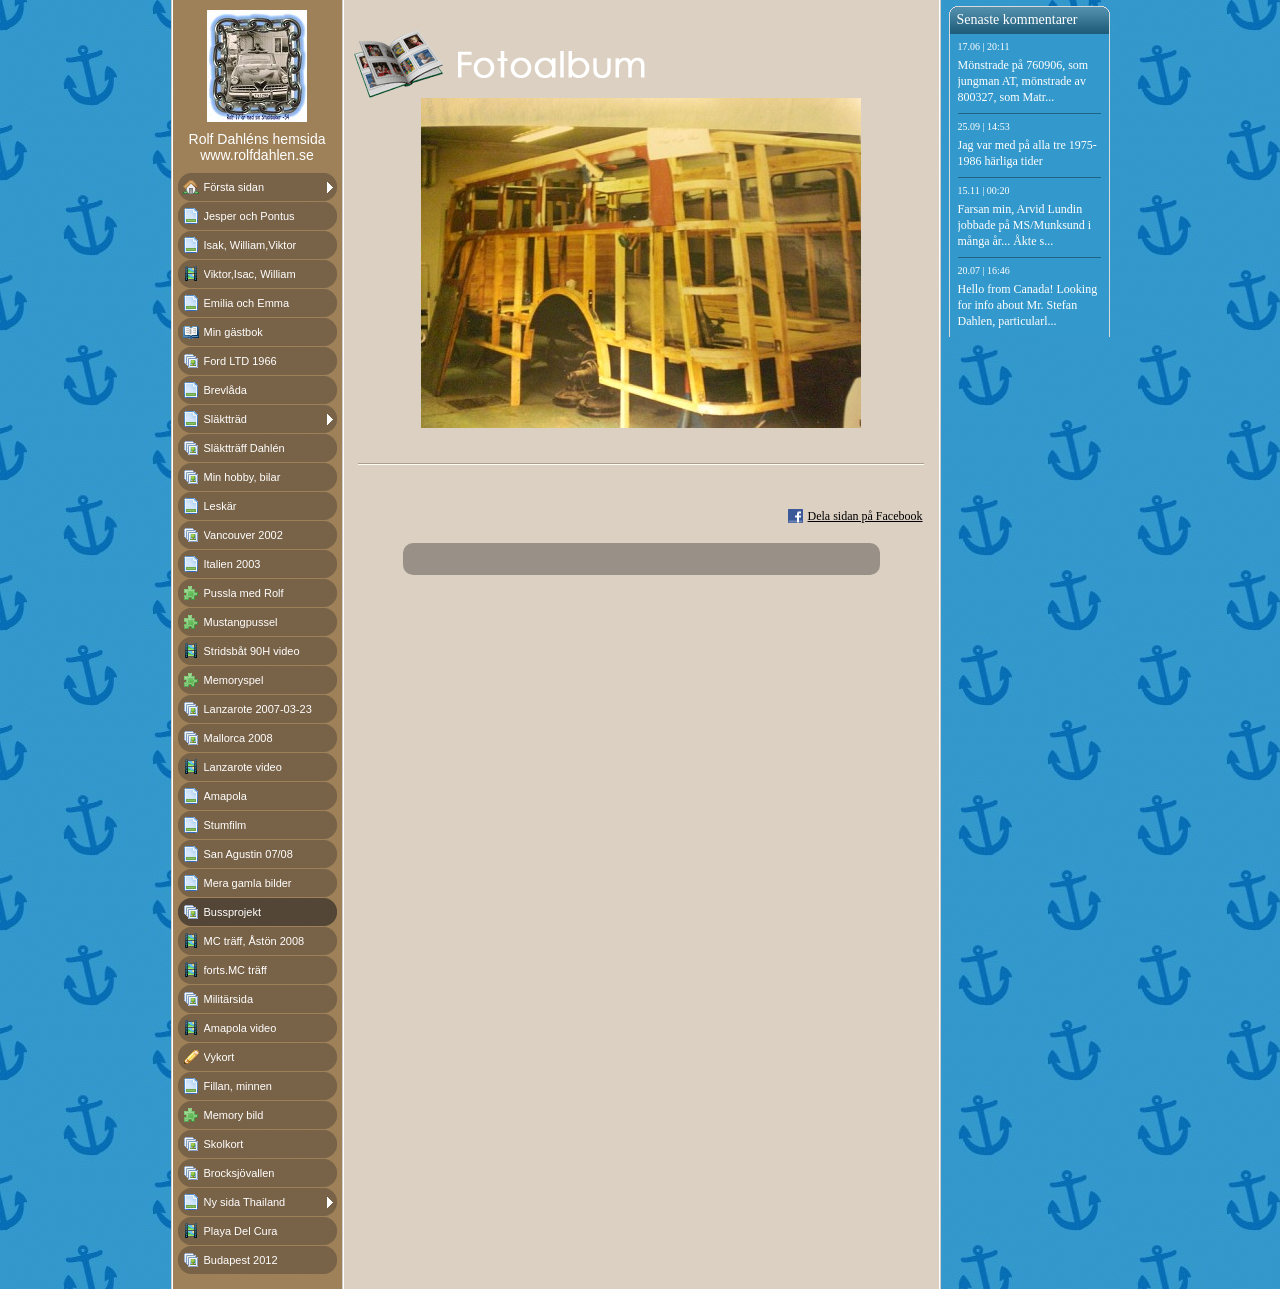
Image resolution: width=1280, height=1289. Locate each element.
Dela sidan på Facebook (865, 516)
